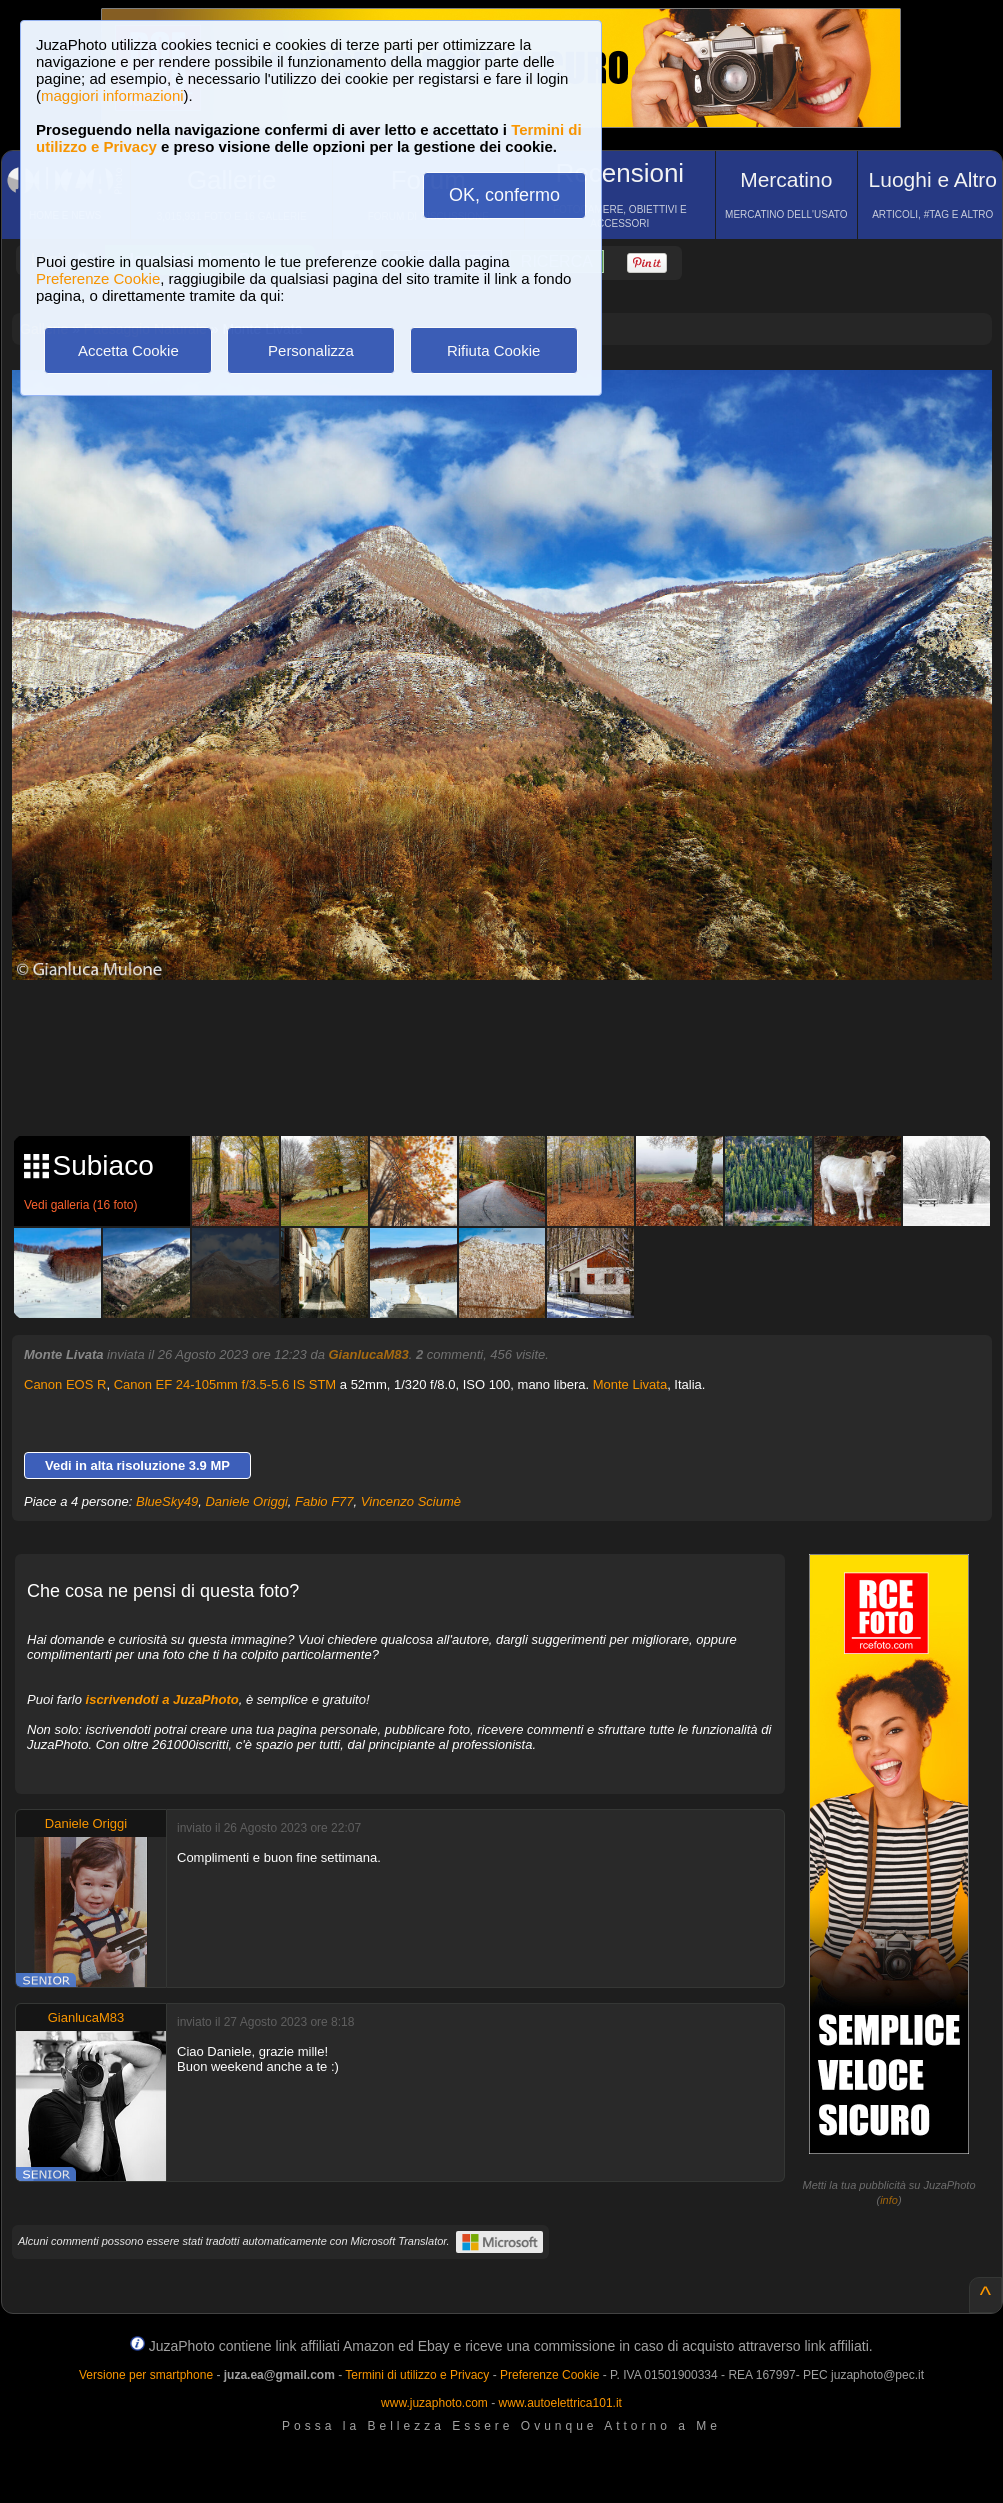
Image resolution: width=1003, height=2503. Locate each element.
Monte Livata (630, 1384)
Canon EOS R (65, 1384)
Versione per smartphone (146, 2375)
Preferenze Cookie (98, 278)
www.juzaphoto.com (434, 2403)
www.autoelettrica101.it (559, 2403)
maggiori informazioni (112, 95)
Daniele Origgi (246, 1501)
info (889, 2200)
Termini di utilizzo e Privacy (417, 2375)
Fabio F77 (324, 1501)
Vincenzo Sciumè (411, 1501)
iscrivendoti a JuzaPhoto (162, 1699)
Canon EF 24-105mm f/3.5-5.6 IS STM (225, 1384)
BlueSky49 (167, 1501)
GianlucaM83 (369, 1354)
